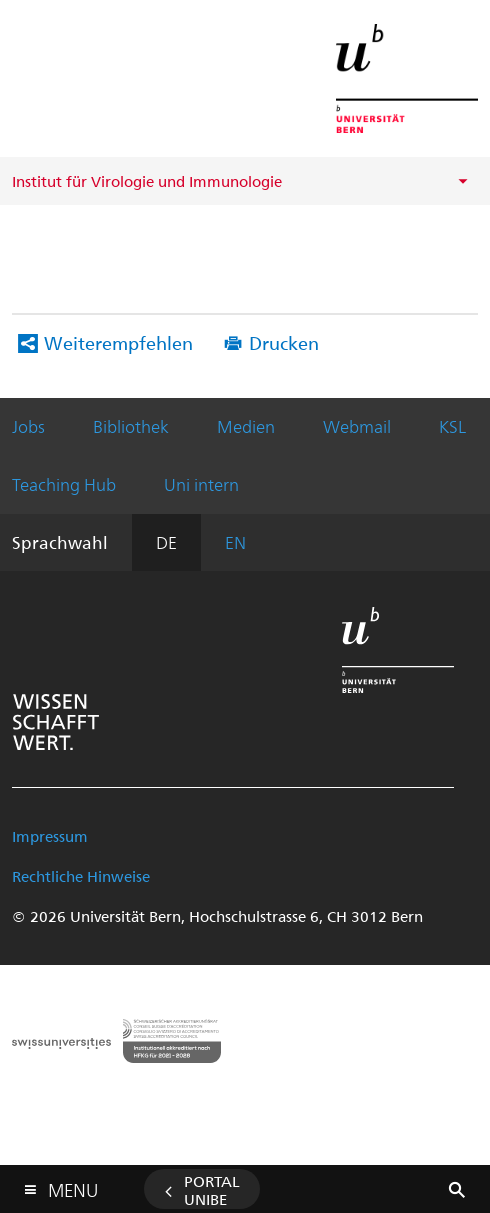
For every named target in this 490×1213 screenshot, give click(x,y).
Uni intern (201, 484)
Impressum (50, 836)
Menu (73, 1185)
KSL (452, 426)
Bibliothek (131, 426)
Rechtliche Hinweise (81, 876)
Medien (246, 426)
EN (235, 542)
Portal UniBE (212, 1190)
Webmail (357, 426)
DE (166, 542)
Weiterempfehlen (118, 342)
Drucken (284, 342)
